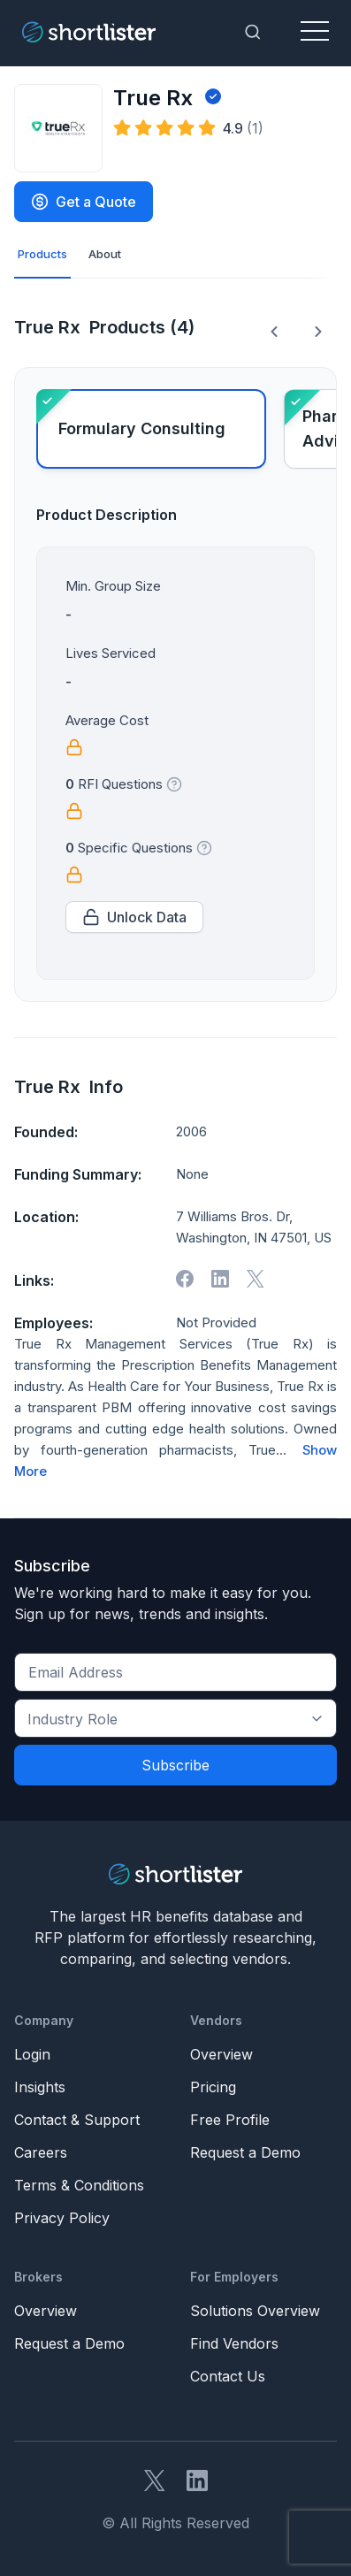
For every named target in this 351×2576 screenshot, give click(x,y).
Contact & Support (77, 2120)
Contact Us (227, 2376)
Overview (221, 2054)
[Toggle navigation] (315, 31)
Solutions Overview (255, 2311)
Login (32, 2054)
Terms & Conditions (79, 2185)
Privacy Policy (62, 2218)
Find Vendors (234, 2343)
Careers (40, 2152)
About (104, 254)
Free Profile (230, 2120)
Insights (39, 2087)
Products (42, 254)
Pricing (213, 2087)
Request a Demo (245, 2152)
